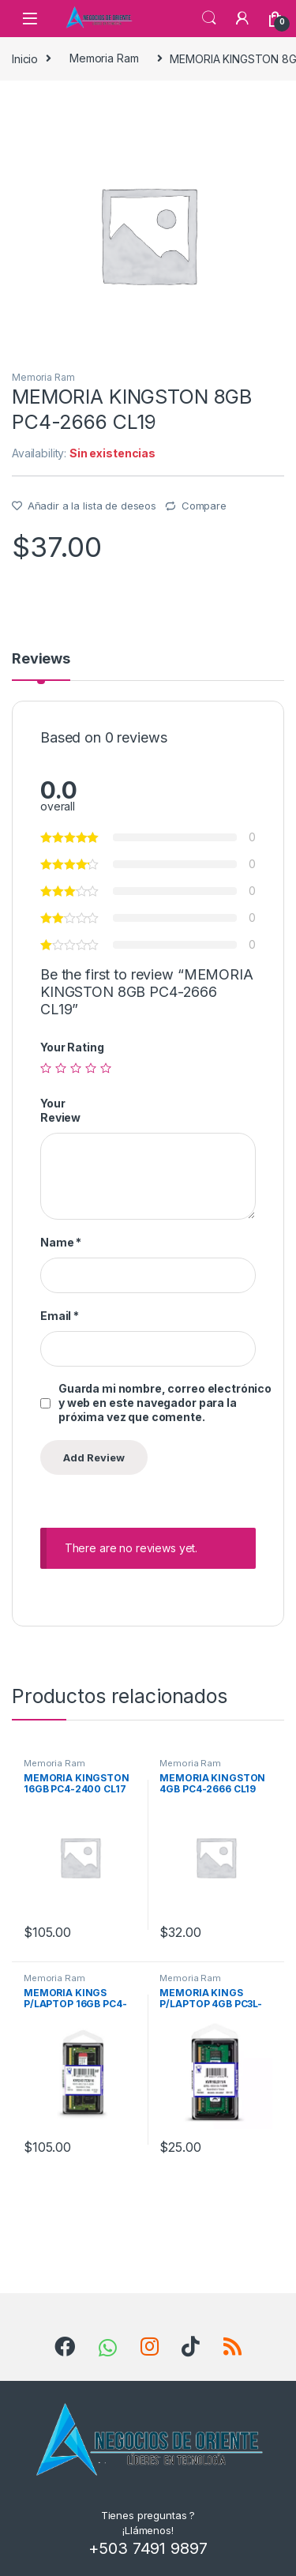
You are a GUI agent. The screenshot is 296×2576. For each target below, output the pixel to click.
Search (209, 18)
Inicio (25, 58)
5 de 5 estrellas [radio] (105, 1068)
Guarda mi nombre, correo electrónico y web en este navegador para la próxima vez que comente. (165, 1402)
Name (60, 1242)
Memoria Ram (103, 58)
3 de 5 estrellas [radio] (75, 1068)
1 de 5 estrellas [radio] (45, 1068)
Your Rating (71, 1047)
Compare (204, 505)
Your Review (60, 1110)
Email (59, 1315)
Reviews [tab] (41, 659)
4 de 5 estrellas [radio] (90, 1068)
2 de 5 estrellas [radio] (60, 1068)
